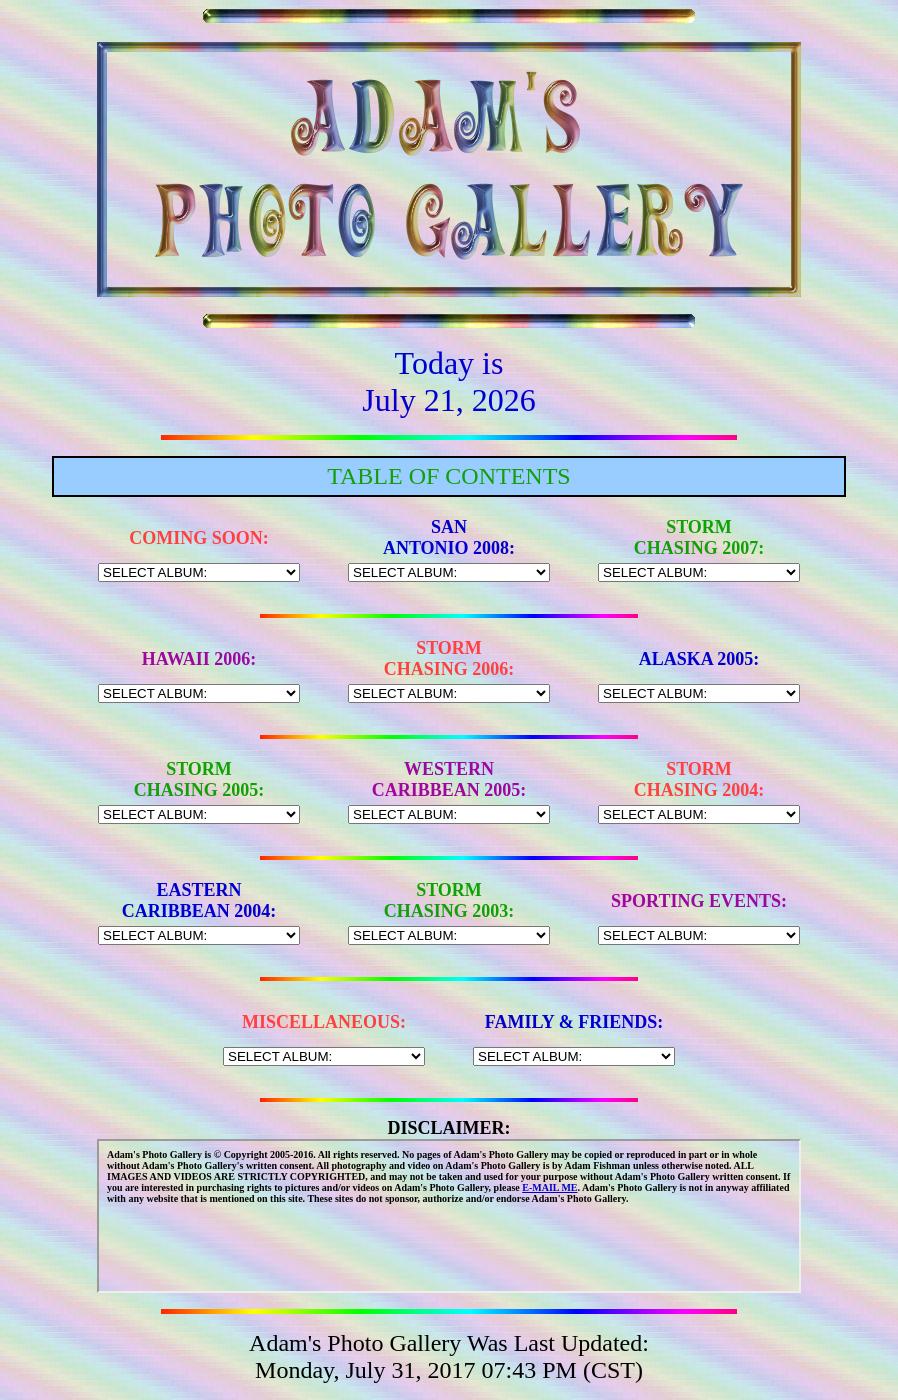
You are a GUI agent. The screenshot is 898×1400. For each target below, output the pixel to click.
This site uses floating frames (449, 1216)
